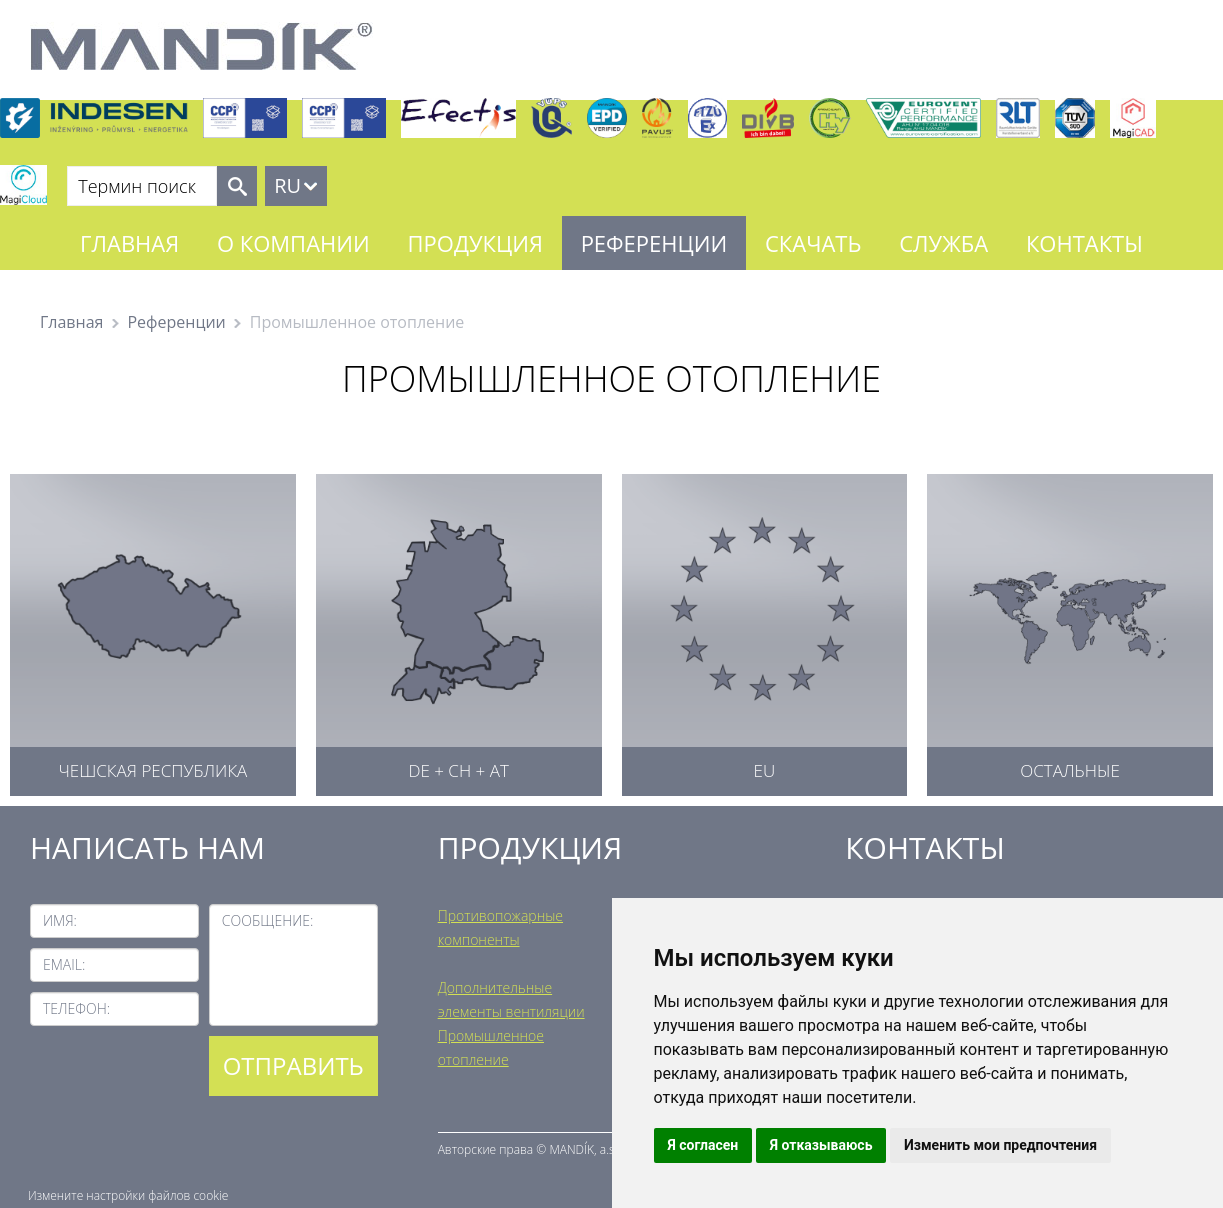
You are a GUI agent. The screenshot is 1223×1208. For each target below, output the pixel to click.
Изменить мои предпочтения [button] (1000, 1145)
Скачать (813, 243)
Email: (64, 964)
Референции (654, 243)
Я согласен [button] (703, 1145)
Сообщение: (268, 920)
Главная (129, 243)
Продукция (475, 243)
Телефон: (76, 1008)
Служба (943, 243)
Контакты (1084, 243)
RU (287, 185)
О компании (293, 243)
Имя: (60, 920)
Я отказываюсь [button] (821, 1145)
